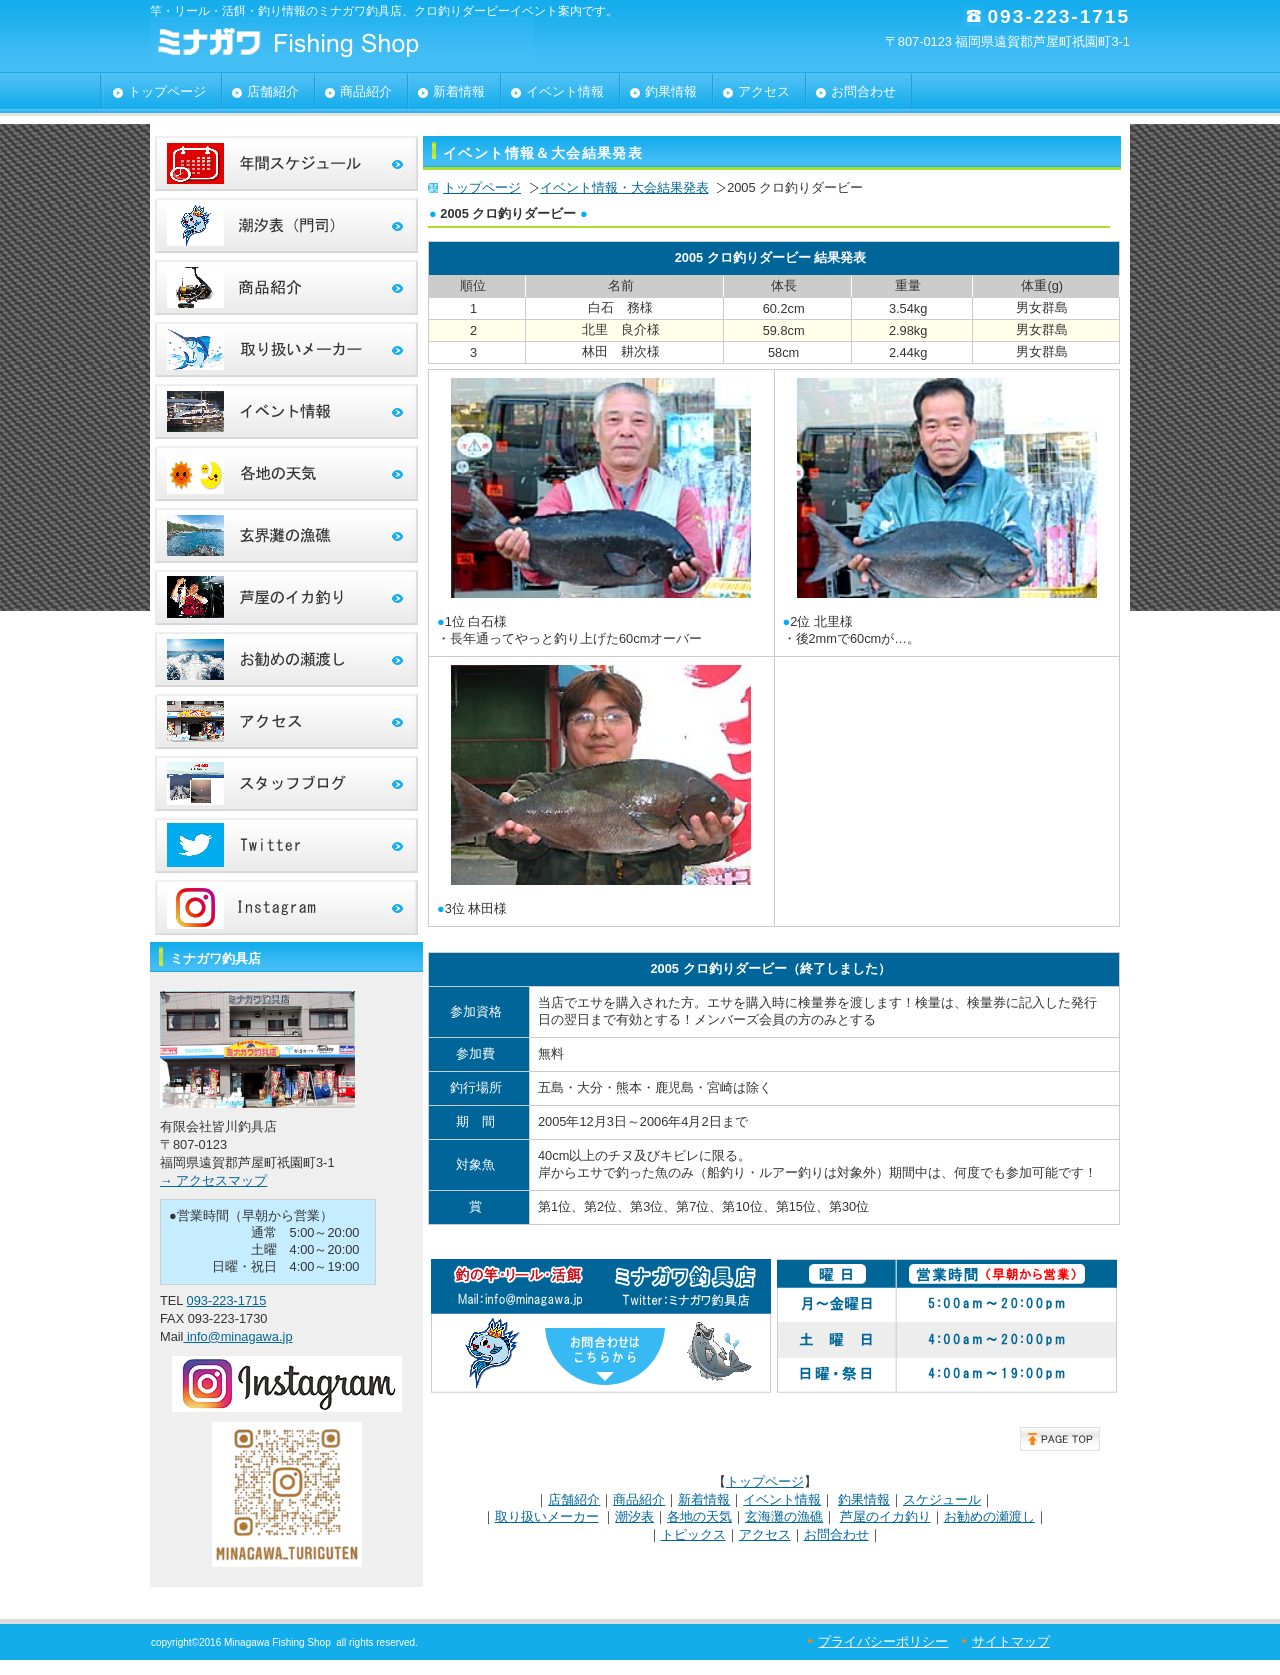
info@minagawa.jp (237, 1336)
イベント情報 (782, 1499)
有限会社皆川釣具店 (350, 40)
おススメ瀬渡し (286, 659)
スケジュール (942, 1499)
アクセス (765, 1534)
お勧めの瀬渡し (989, 1516)
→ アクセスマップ (213, 1180)
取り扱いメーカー (547, 1516)
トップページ (482, 187)
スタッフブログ (286, 783)
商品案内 (286, 287)
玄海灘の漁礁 (784, 1516)
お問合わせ (836, 1534)
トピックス (693, 1534)
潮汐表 (634, 1516)
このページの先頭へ (1060, 1439)
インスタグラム (286, 907)
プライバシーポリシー (883, 1641)
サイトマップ (1011, 1641)
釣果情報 (864, 1499)
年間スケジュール (286, 163)
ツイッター (286, 845)
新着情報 (704, 1499)
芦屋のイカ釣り (885, 1516)
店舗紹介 (574, 1499)
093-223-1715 (227, 1300)
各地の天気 (699, 1516)
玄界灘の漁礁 (286, 535)
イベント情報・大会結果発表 (624, 187)
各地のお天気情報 (286, 473)
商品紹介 (639, 1499)
